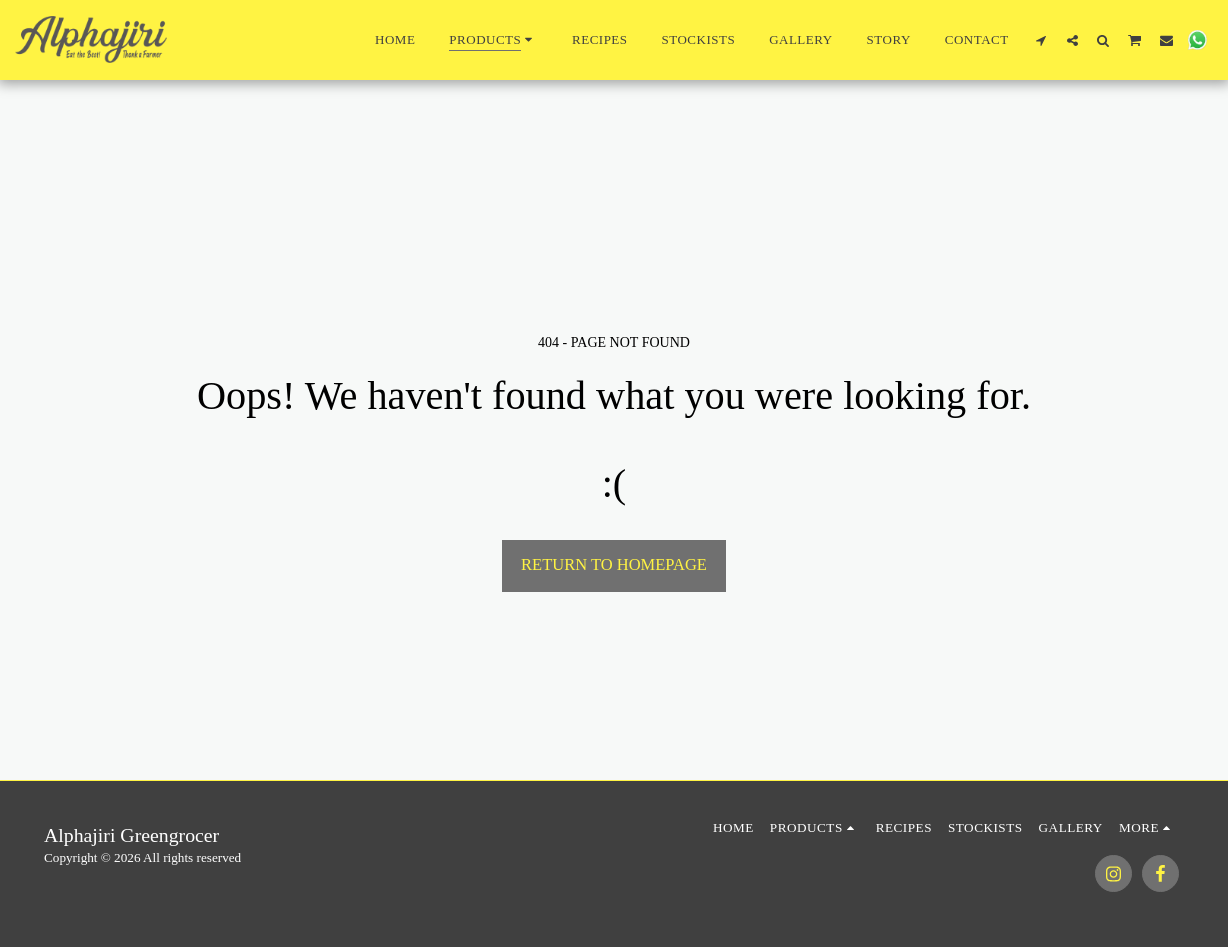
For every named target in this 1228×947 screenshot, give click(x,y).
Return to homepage (614, 564)
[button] (1041, 40)
